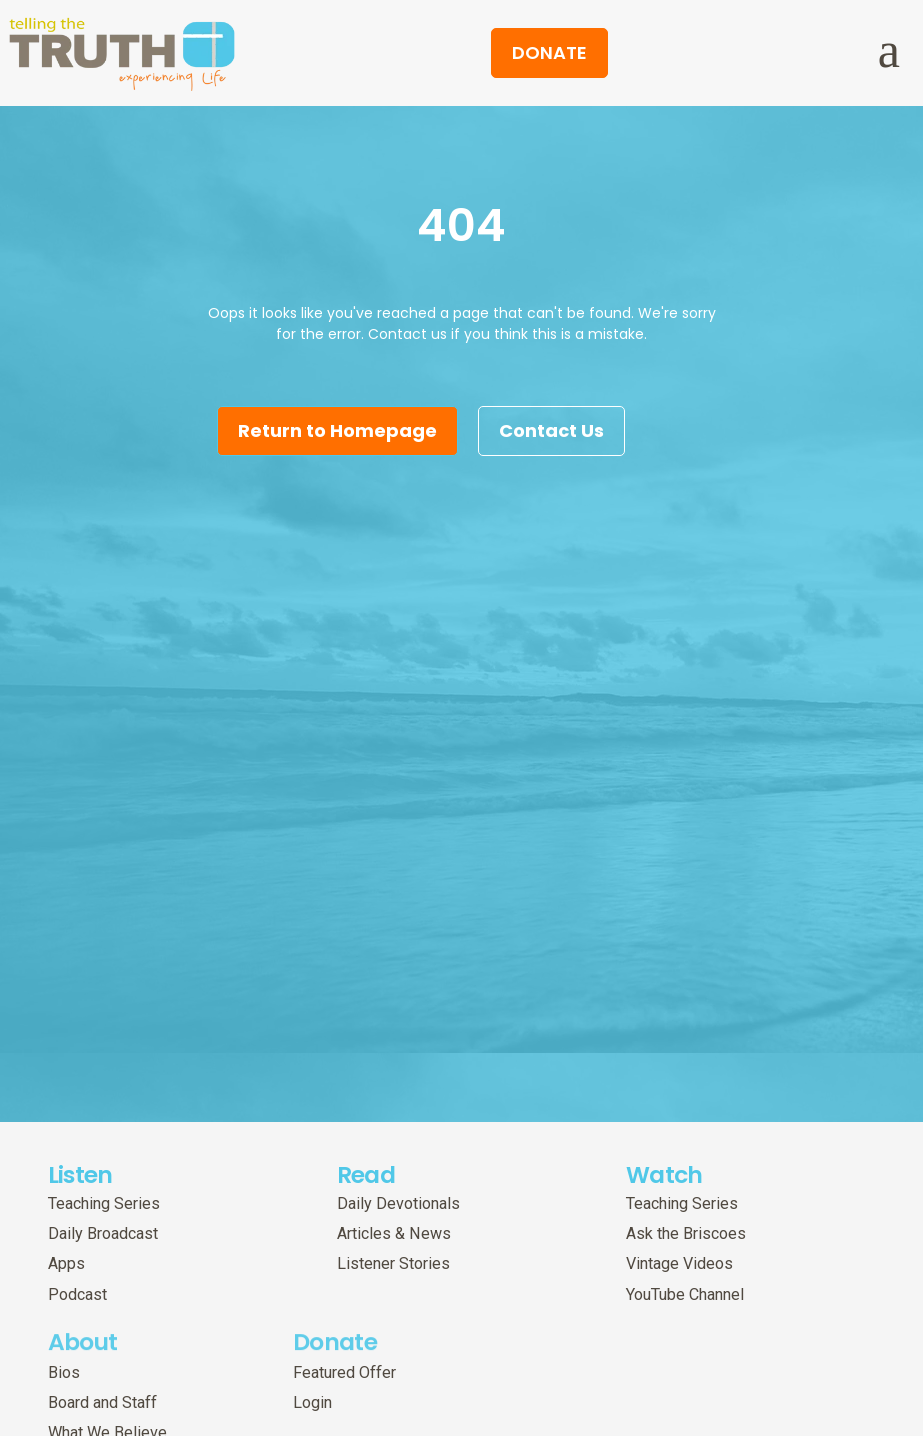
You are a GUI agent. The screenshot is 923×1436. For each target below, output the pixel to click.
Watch (664, 1215)
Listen (80, 1215)
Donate (335, 1362)
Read (366, 1215)
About (83, 1362)
